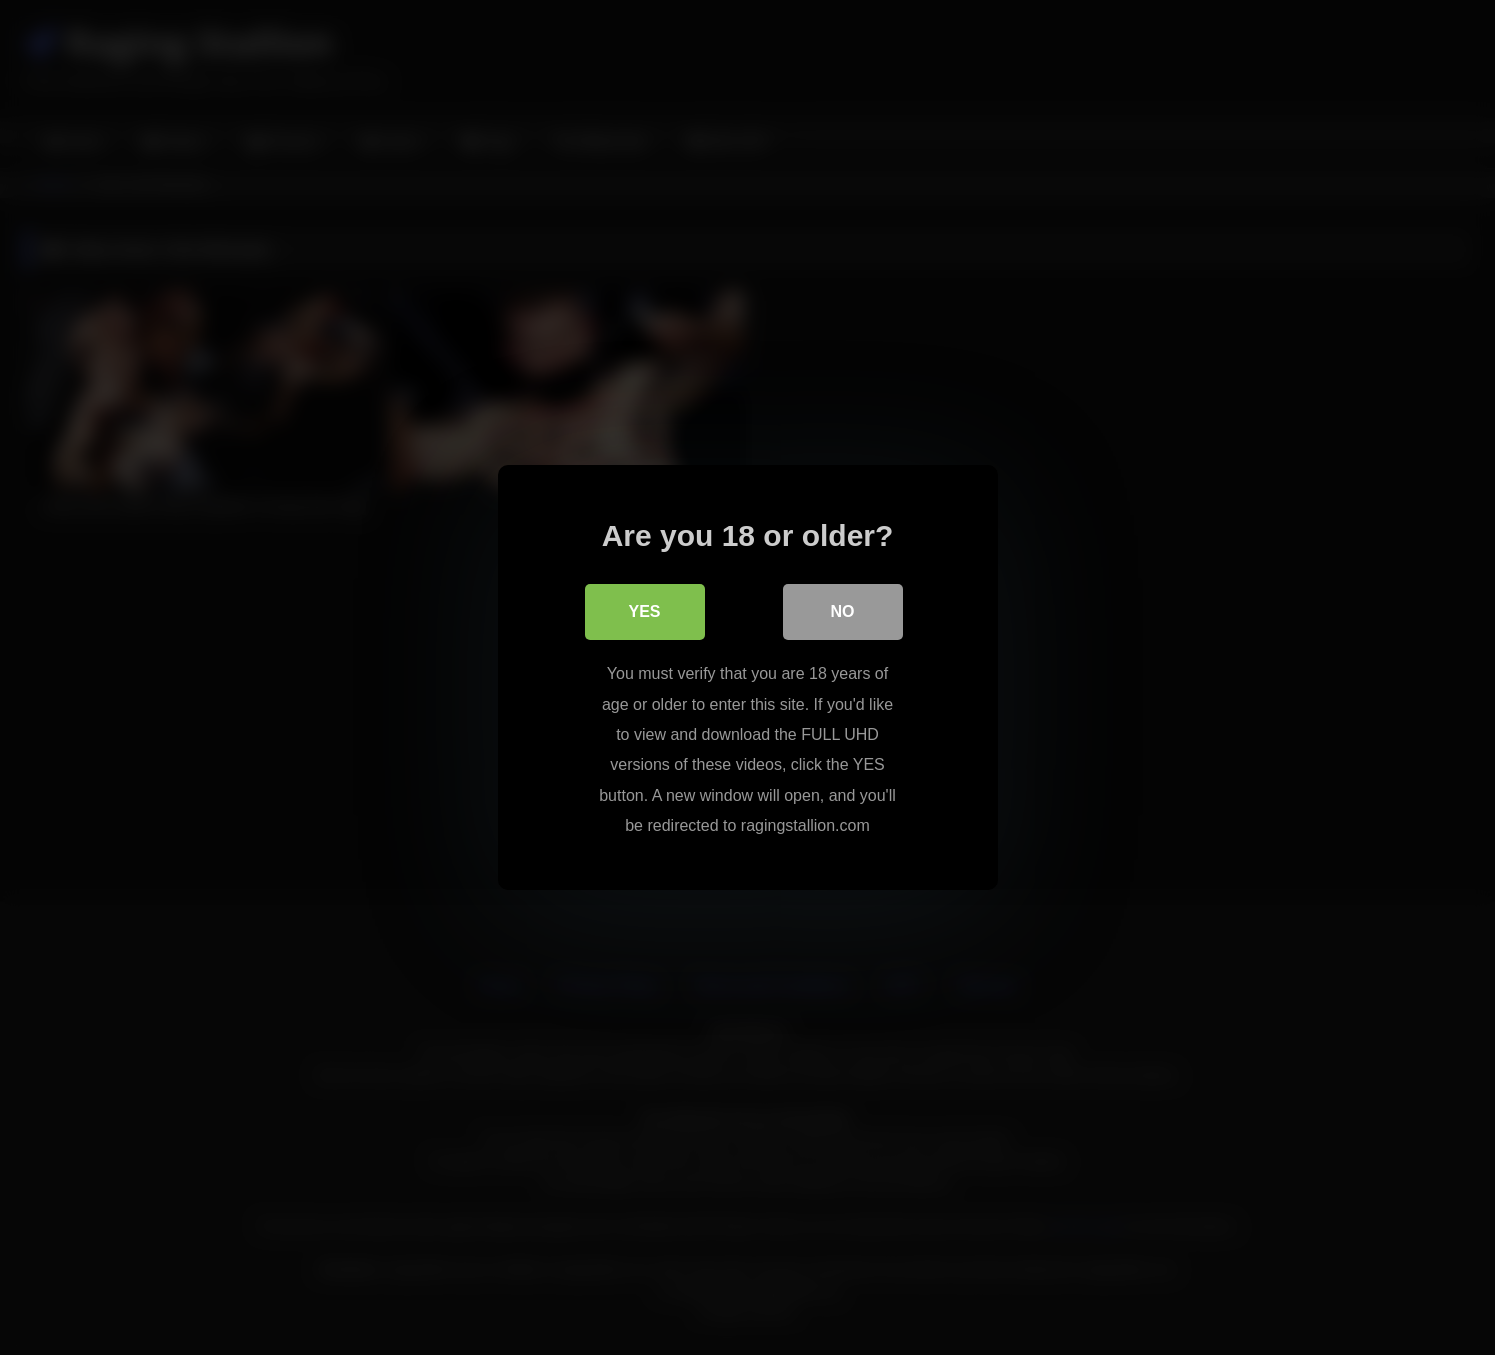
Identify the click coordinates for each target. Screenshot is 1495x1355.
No (843, 611)
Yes (644, 611)
